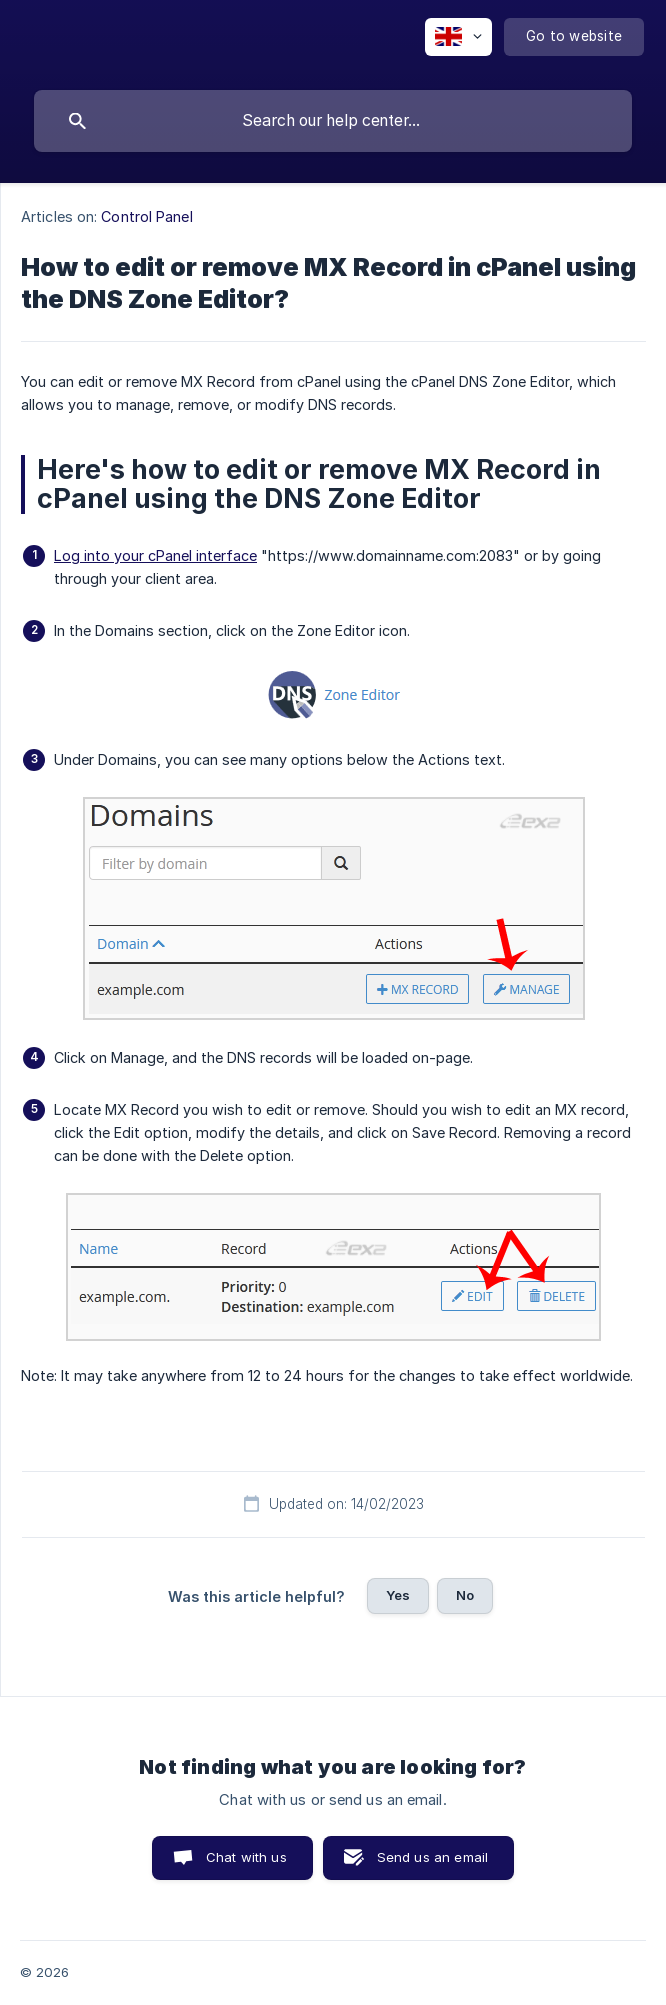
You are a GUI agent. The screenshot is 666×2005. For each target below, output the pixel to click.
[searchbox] (333, 121)
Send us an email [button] (432, 1857)
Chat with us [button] (246, 1857)
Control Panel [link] (146, 216)
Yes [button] (398, 1595)
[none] (458, 37)
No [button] (465, 1595)
